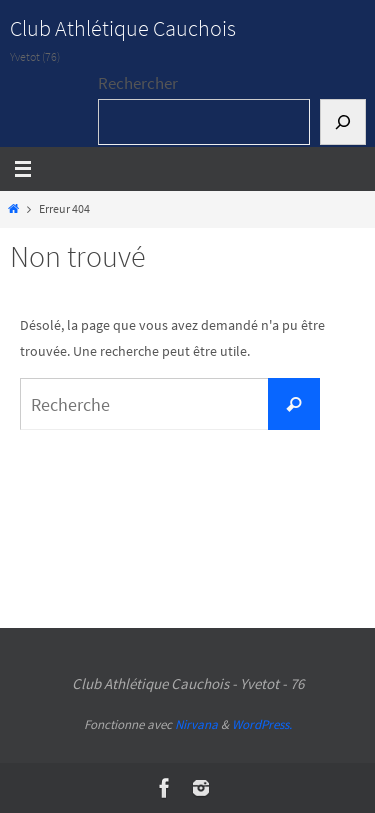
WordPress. (262, 724)
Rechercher (138, 83)
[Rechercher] (343, 122)
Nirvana (196, 724)
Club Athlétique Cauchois (123, 28)
